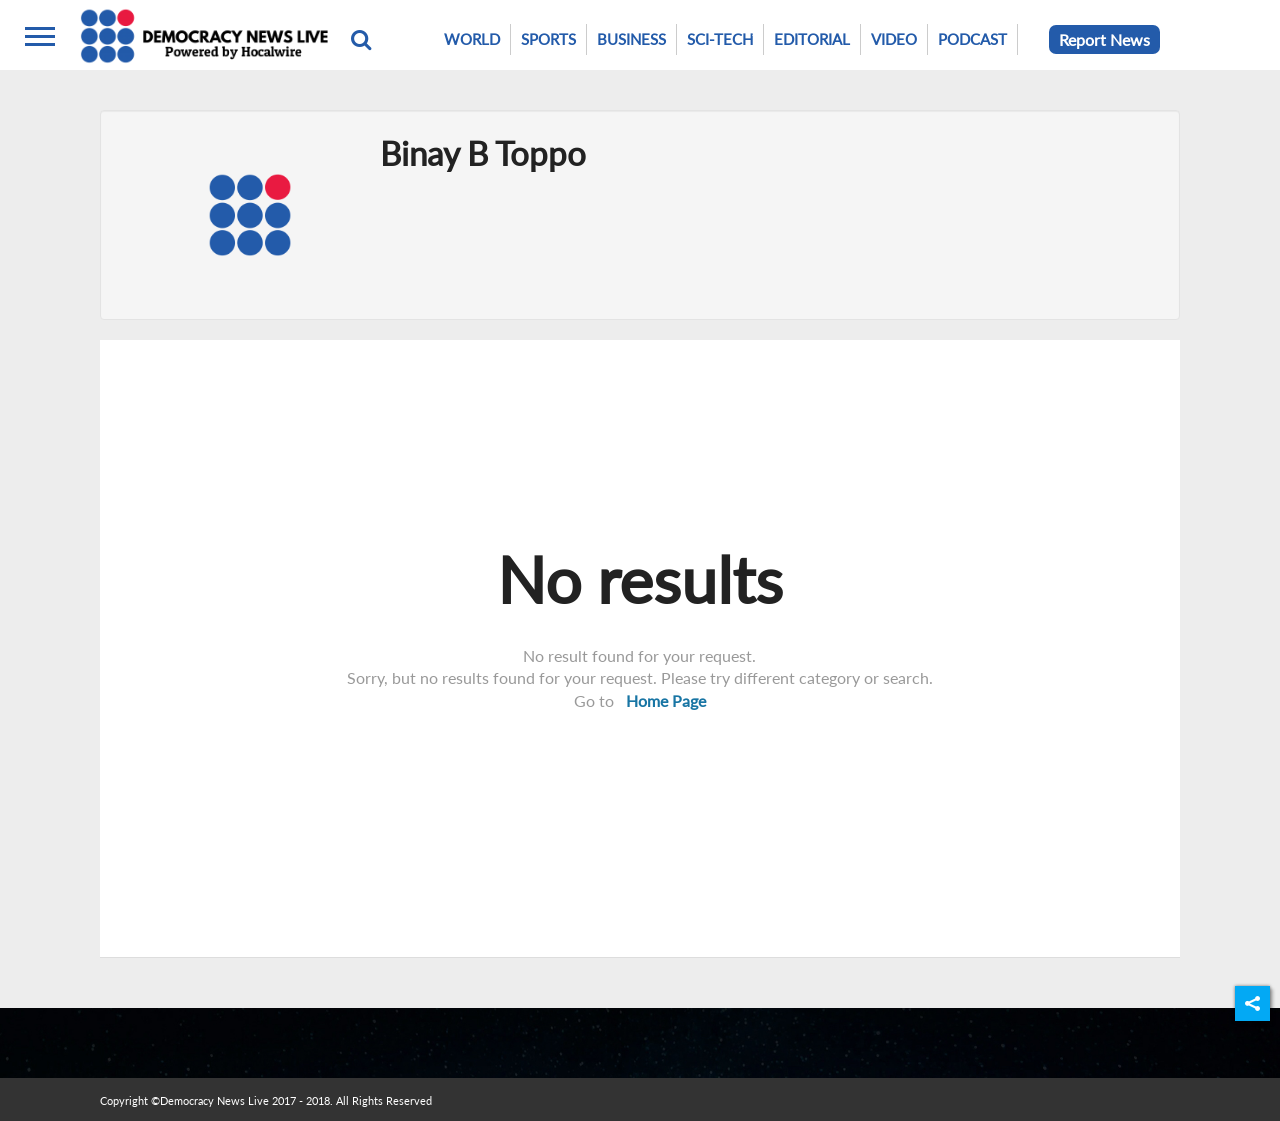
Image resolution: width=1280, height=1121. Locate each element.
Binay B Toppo (483, 153)
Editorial (812, 39)
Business (631, 39)
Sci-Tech (720, 39)
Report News (1104, 39)
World (472, 39)
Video (894, 39)
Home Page (666, 700)
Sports (548, 39)
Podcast (972, 39)
